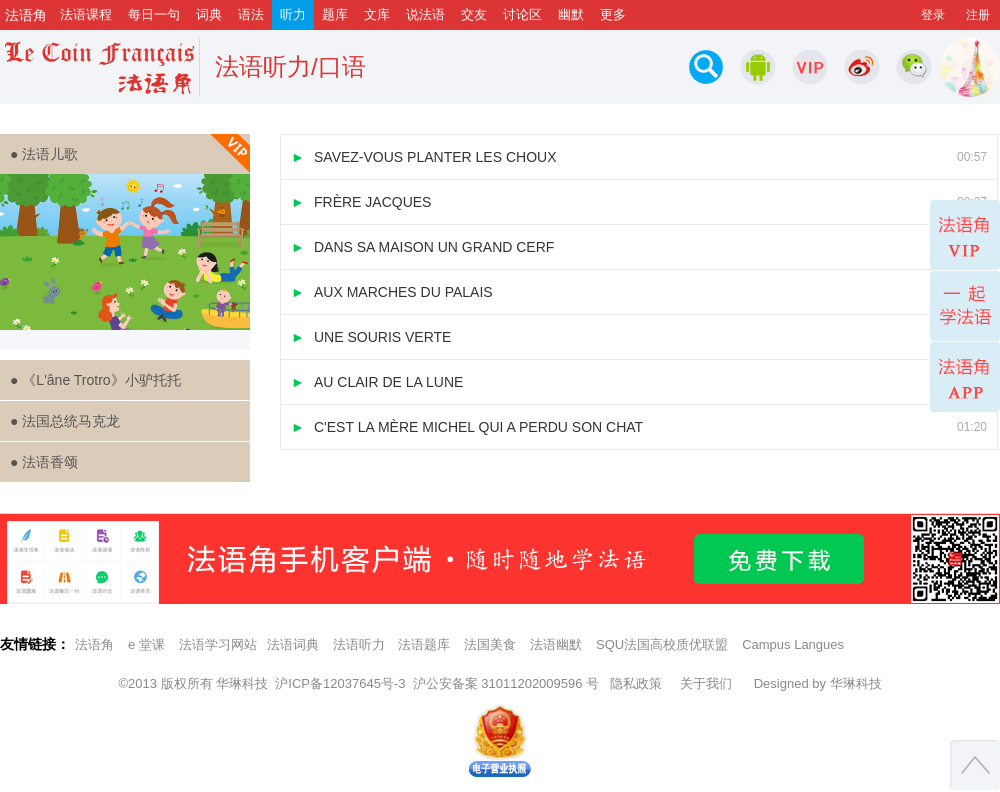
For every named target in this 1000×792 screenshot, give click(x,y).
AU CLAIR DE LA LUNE (639, 382)
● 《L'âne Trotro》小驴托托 (95, 380)
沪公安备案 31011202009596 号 (506, 683)
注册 (978, 15)
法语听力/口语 (290, 66)
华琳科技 (242, 683)
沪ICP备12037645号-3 (340, 683)
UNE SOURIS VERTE (639, 337)
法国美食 (490, 644)
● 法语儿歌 (130, 154)
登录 (933, 15)
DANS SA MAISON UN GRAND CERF (639, 247)
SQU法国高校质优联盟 (662, 644)
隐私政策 (636, 683)
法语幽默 (556, 644)
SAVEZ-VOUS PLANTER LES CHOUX (639, 157)
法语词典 (293, 644)
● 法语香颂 (44, 462)
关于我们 (706, 683)
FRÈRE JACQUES (639, 202)
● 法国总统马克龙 (65, 421)
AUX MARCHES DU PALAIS (639, 292)
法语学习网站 (218, 644)
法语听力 (359, 644)
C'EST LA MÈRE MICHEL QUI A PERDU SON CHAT (639, 427)
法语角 (94, 644)
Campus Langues (793, 644)
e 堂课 (146, 644)
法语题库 (424, 644)
